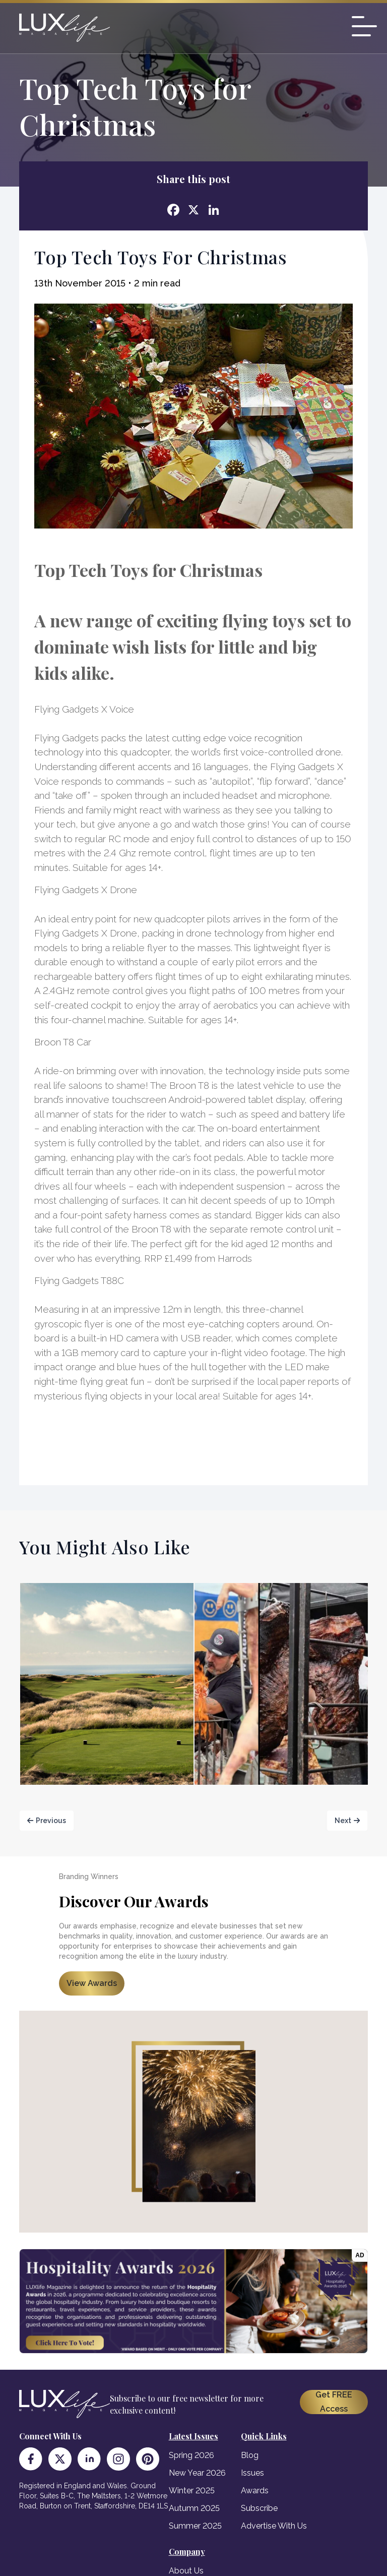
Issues (252, 2473)
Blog (250, 2455)
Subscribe (259, 2508)
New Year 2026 (197, 2473)
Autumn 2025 (194, 2508)
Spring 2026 (191, 2455)
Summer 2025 (195, 2526)
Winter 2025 (192, 2490)
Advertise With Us (274, 2526)
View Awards (92, 1983)
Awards (255, 2490)
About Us (186, 2570)
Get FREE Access (333, 2402)
